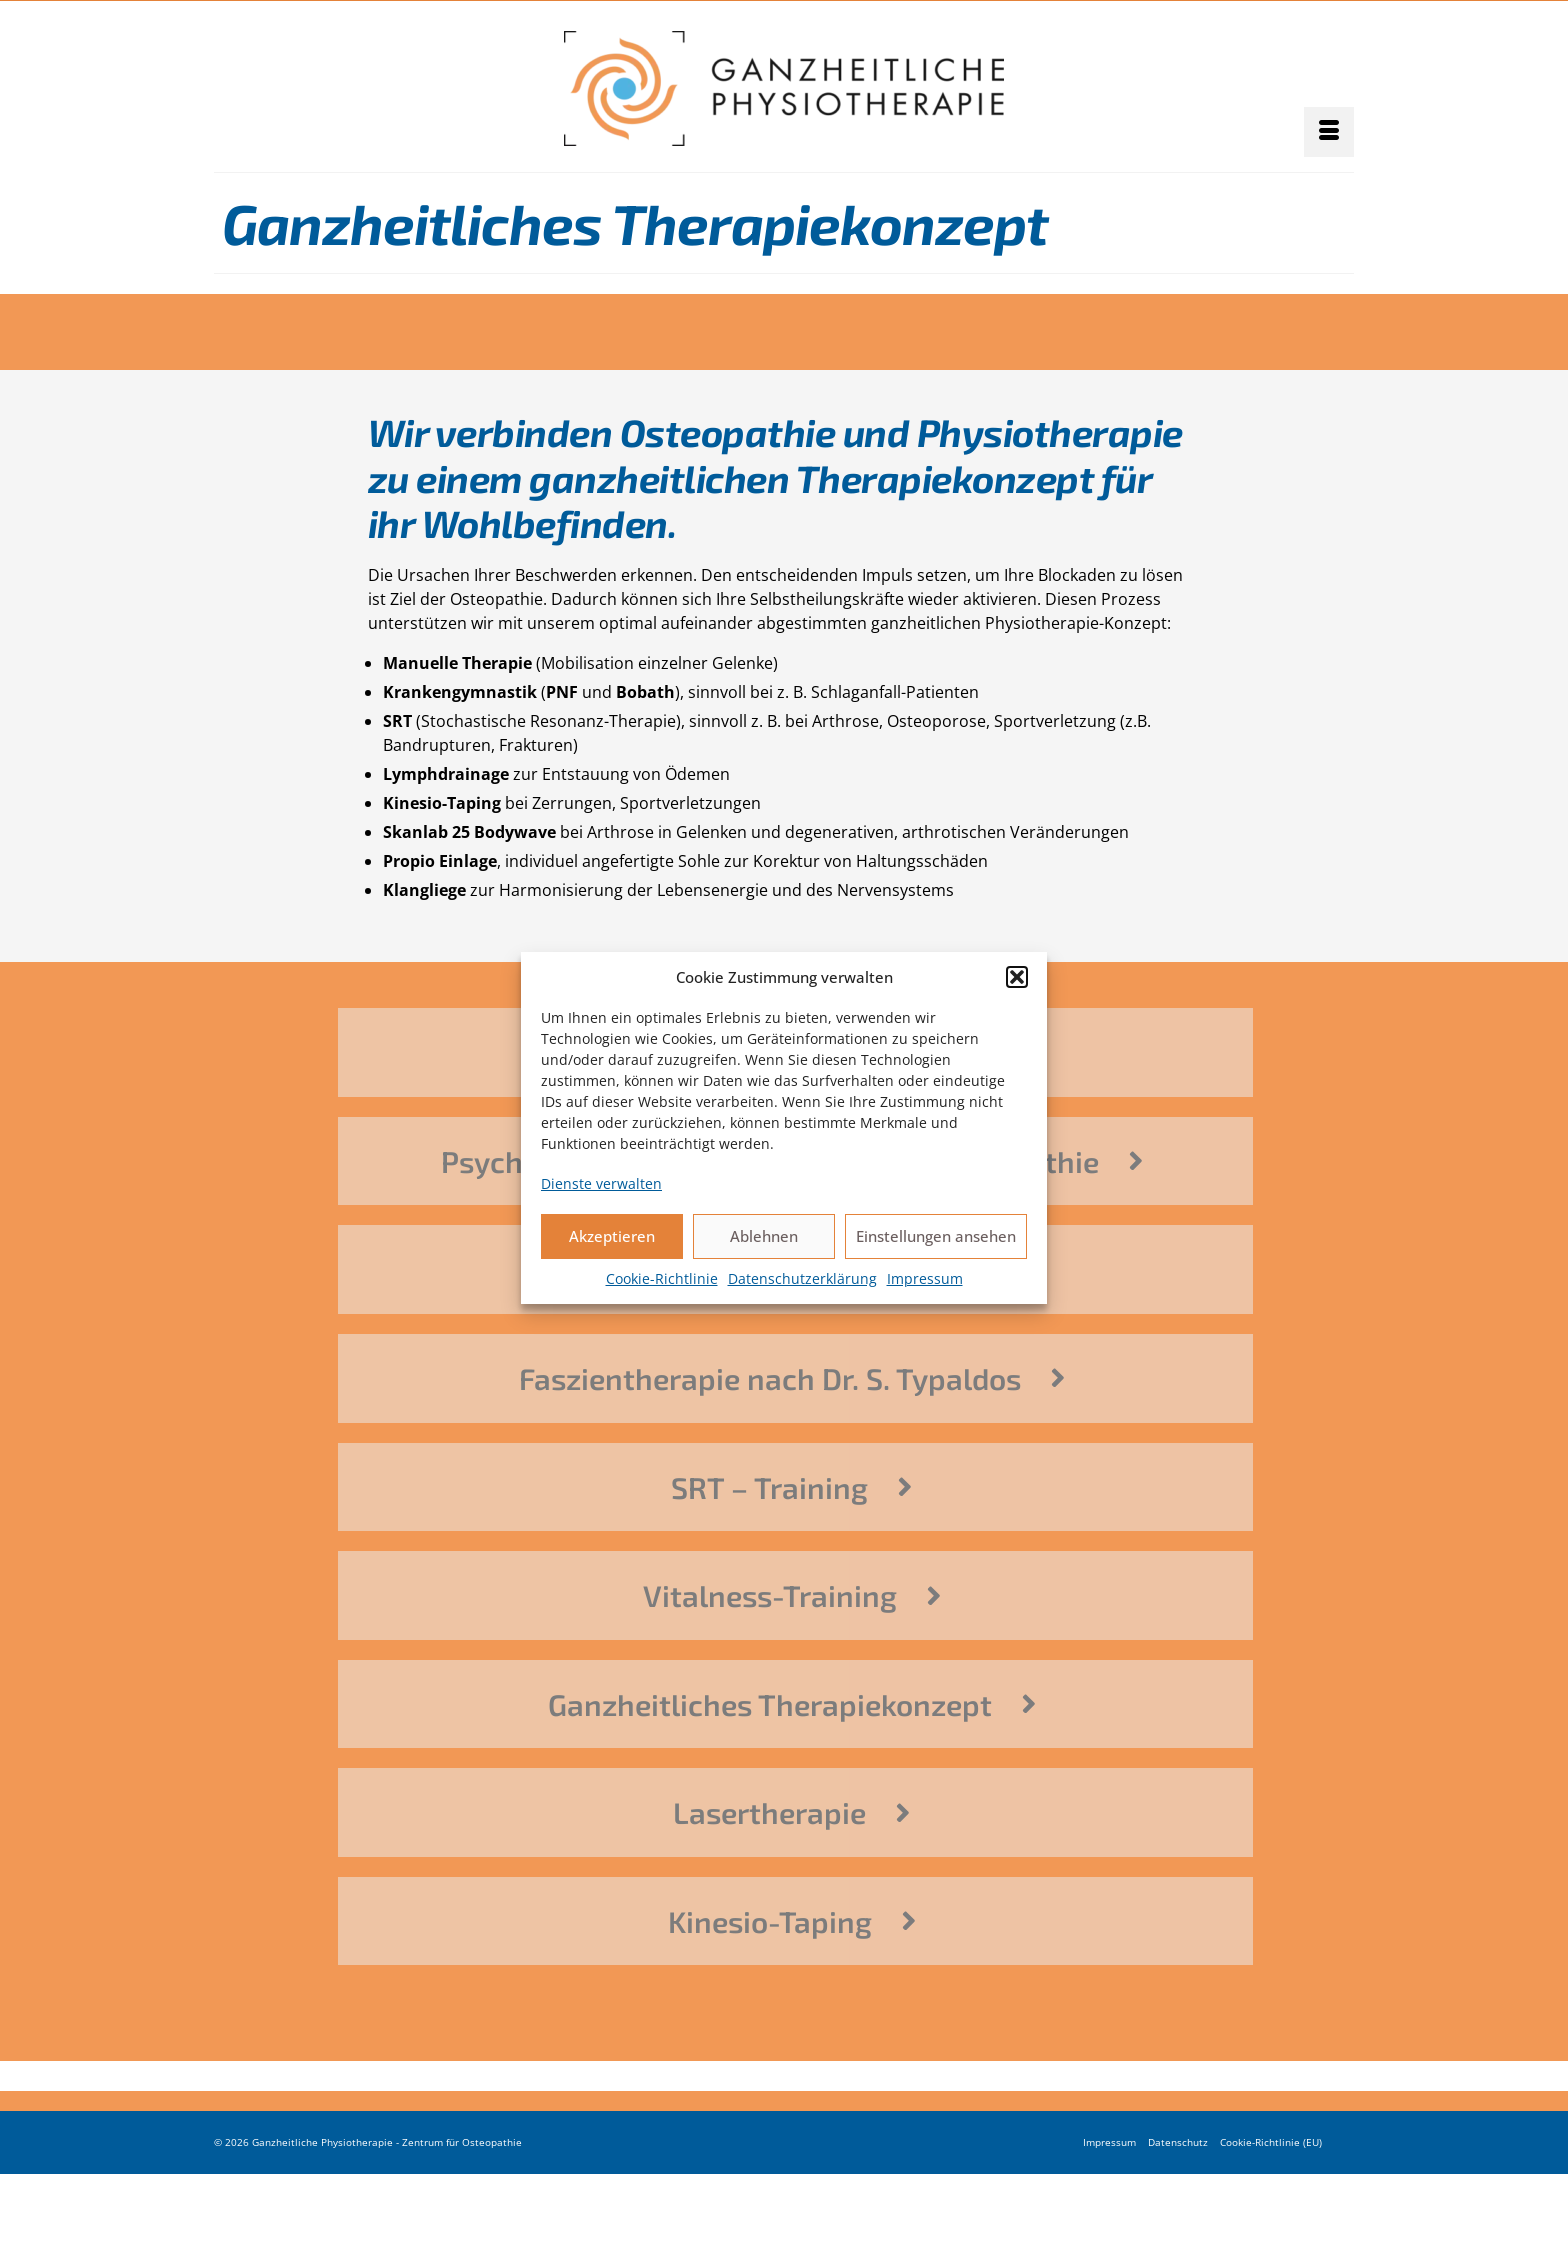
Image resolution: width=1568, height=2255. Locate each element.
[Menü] (1329, 132)
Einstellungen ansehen (936, 1236)
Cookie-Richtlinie (662, 1278)
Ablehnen (764, 1236)
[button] (1017, 977)
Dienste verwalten (601, 1183)
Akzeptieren (612, 1236)
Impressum (925, 1278)
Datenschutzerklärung (802, 1278)
